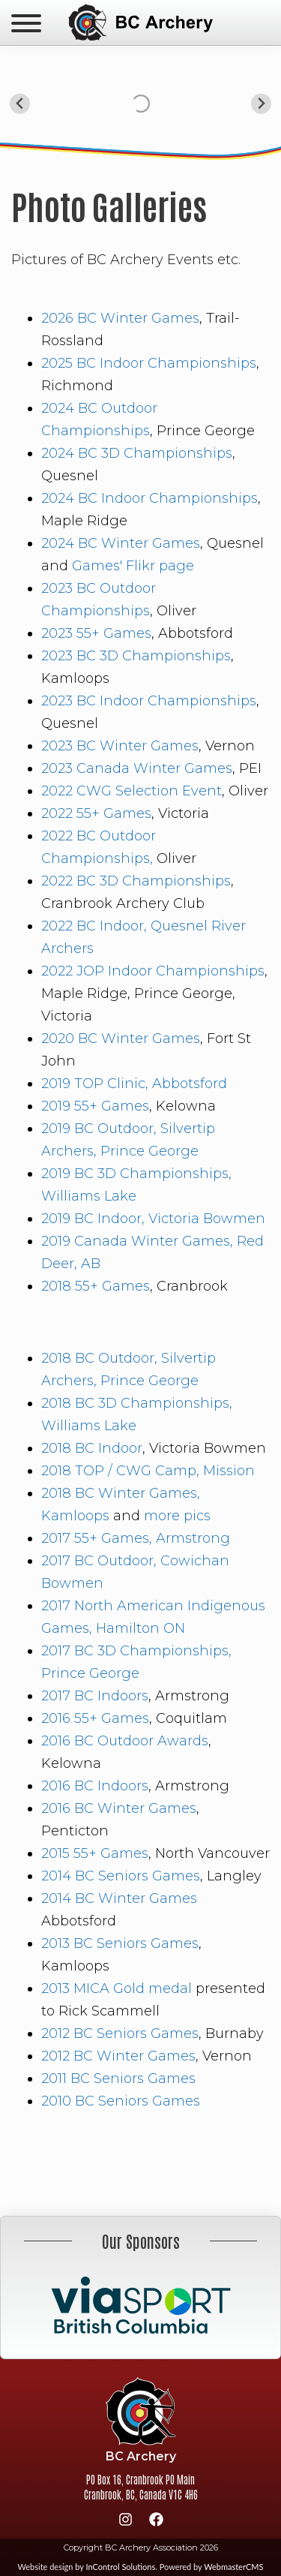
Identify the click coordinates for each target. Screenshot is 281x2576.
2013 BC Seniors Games (120, 1943)
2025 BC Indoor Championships (148, 363)
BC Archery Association (140, 22)
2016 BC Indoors (94, 1786)
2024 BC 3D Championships (136, 453)
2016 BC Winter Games (118, 1808)
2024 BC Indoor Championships (149, 498)
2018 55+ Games (95, 1286)
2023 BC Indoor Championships (148, 701)
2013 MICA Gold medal (118, 1988)
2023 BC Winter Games (120, 746)
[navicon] (26, 25)
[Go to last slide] (20, 104)
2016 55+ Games (95, 1718)
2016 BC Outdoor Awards (124, 1741)
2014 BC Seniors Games (120, 1876)
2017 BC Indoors (94, 1696)
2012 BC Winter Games (118, 2056)
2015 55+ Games (94, 1853)
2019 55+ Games (95, 1106)
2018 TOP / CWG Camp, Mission (148, 1470)
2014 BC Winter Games (119, 1898)
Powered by (212, 2566)
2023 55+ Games (96, 633)
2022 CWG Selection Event (131, 791)
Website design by (87, 2566)
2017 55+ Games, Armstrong (135, 1538)
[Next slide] (261, 104)
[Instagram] (125, 2522)
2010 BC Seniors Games (120, 2101)
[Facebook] (156, 2522)
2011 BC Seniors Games (118, 2078)
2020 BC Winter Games (120, 1038)
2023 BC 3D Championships (136, 656)
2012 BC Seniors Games (120, 2033)
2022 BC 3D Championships (136, 881)
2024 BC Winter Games (120, 543)
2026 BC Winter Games (120, 318)
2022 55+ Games (96, 813)
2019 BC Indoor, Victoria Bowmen (153, 1218)
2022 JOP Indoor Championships (153, 971)
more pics (177, 1515)
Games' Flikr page (133, 566)
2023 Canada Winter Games (136, 768)
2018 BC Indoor (91, 1448)
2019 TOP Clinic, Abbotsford (134, 1083)
